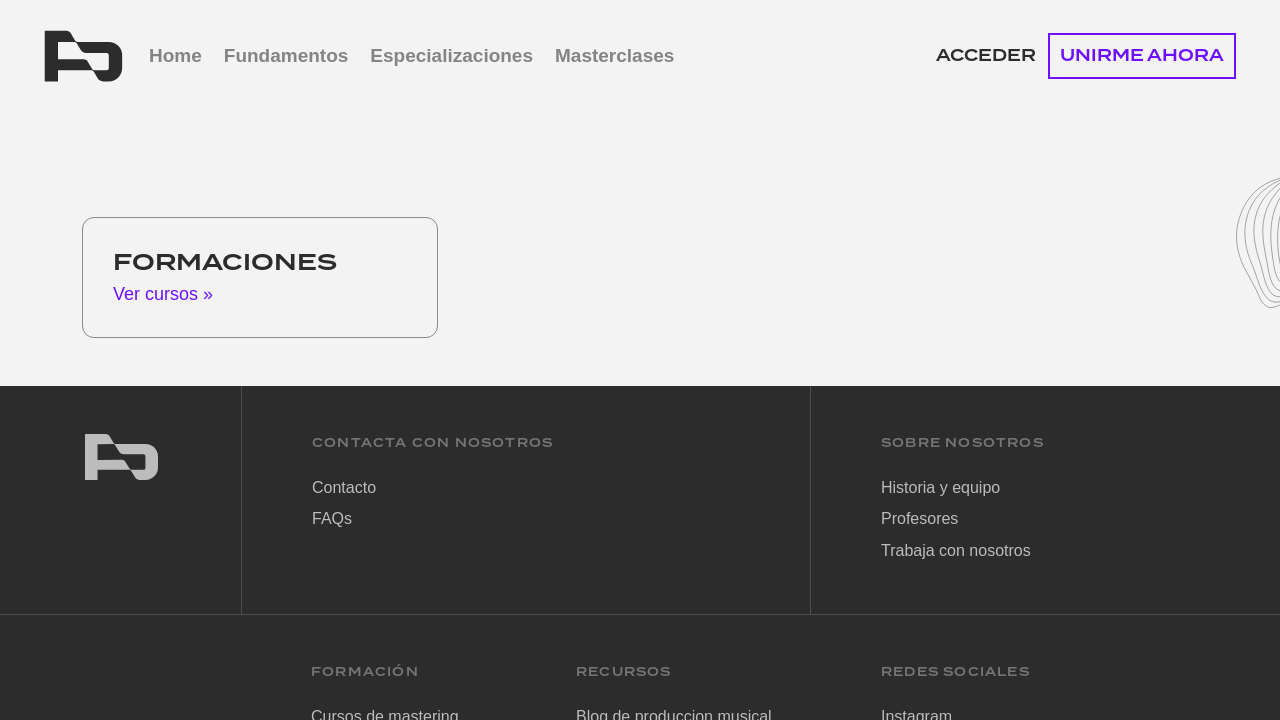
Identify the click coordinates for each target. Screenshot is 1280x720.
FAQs (332, 518)
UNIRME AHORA (1142, 55)
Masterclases (614, 55)
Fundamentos (286, 55)
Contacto (344, 487)
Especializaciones (451, 55)
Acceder (986, 55)
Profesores (919, 518)
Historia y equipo (940, 487)
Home (175, 55)
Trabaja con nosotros (956, 550)
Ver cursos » (163, 294)
